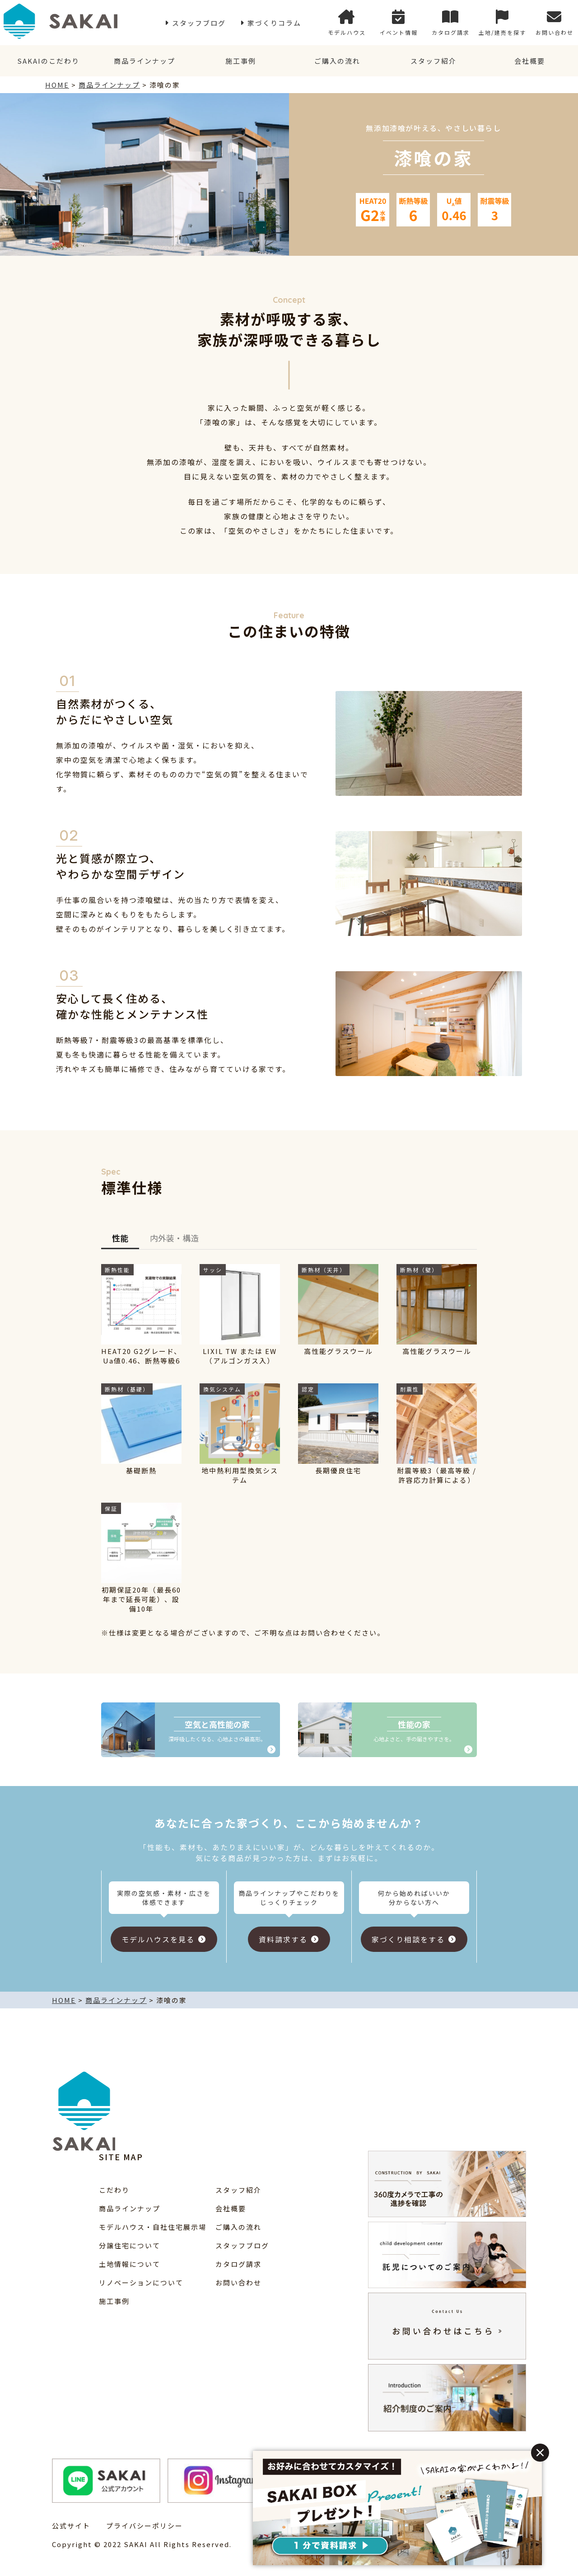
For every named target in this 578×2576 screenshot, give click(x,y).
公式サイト (71, 2525)
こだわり (114, 2190)
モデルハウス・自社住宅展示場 (152, 2227)
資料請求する (283, 1939)
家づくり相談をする (408, 1939)
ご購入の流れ (337, 61)
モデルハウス (347, 22)
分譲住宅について (129, 2245)
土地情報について (129, 2264)
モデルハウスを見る (158, 1939)
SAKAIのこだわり (48, 61)
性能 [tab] (120, 1238)
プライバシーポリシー (144, 2525)
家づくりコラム (274, 23)
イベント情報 (399, 22)
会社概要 (529, 61)
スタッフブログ (199, 23)
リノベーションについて (141, 2282)
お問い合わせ (554, 22)
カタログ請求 (451, 22)
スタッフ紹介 (433, 61)
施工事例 (240, 61)
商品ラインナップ (144, 61)
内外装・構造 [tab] (174, 1238)
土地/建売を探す (502, 22)
